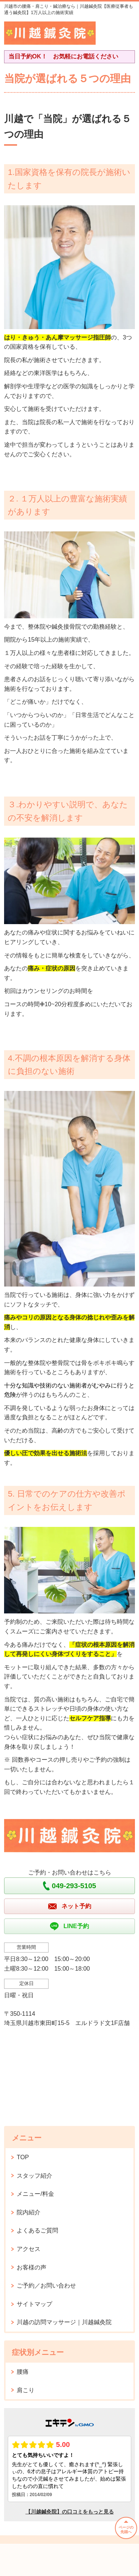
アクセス (28, 2249)
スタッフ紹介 (34, 2176)
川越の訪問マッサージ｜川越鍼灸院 (64, 2322)
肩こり (25, 2390)
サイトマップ (34, 2304)
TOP (23, 2157)
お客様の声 (31, 2267)
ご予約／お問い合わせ (46, 2285)
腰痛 (23, 2372)
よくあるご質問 (37, 2230)
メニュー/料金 (35, 2194)
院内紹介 (28, 2212)
